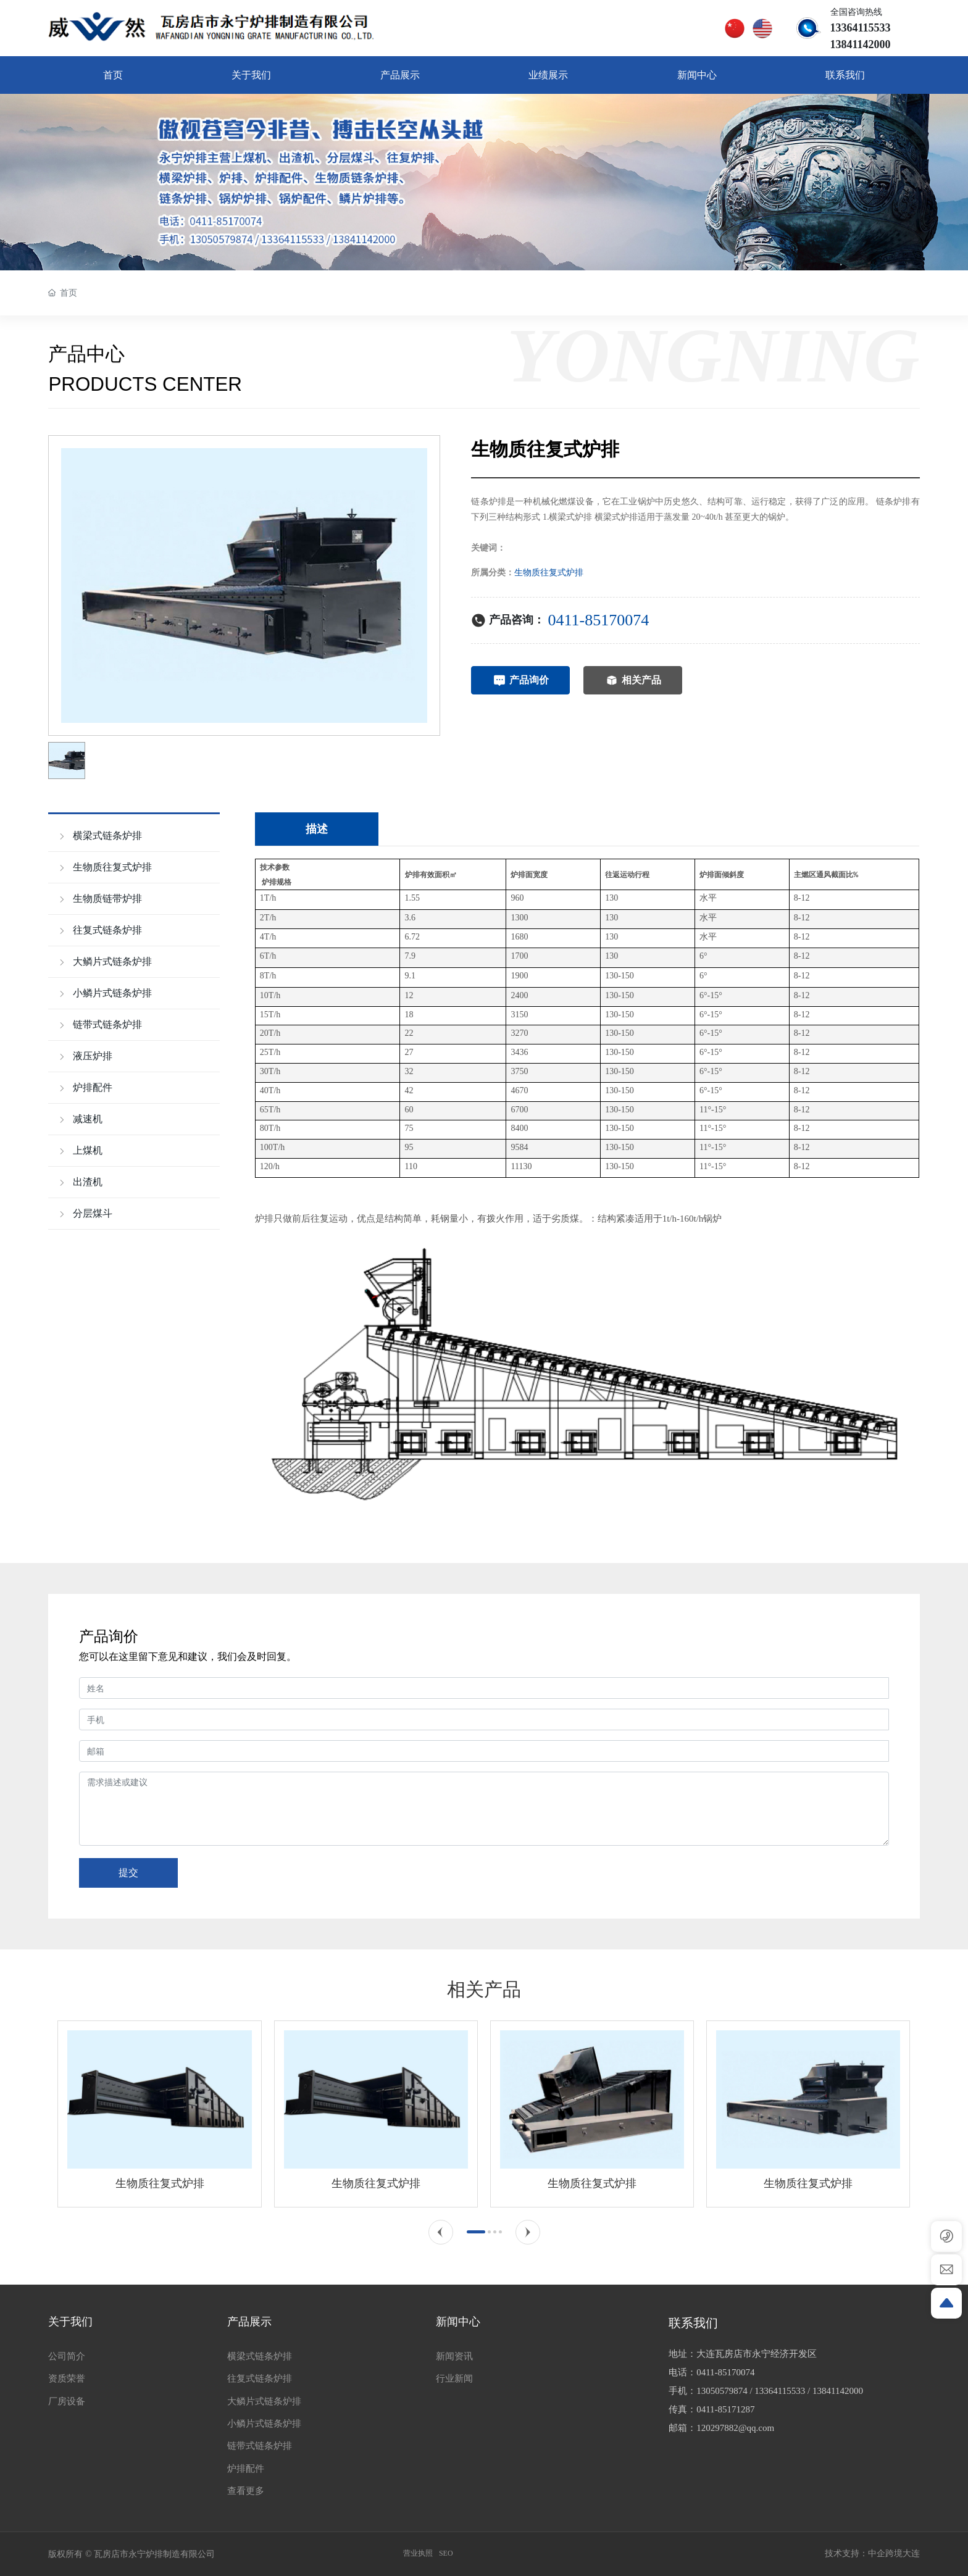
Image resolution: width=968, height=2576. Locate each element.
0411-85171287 (725, 2409)
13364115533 (779, 2391)
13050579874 (722, 2391)
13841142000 (837, 2391)
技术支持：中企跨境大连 (872, 2553)
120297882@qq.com (735, 2428)
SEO (446, 2553)
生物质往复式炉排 (548, 572)
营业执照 (418, 2553)
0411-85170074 (598, 620)
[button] (440, 2232)
